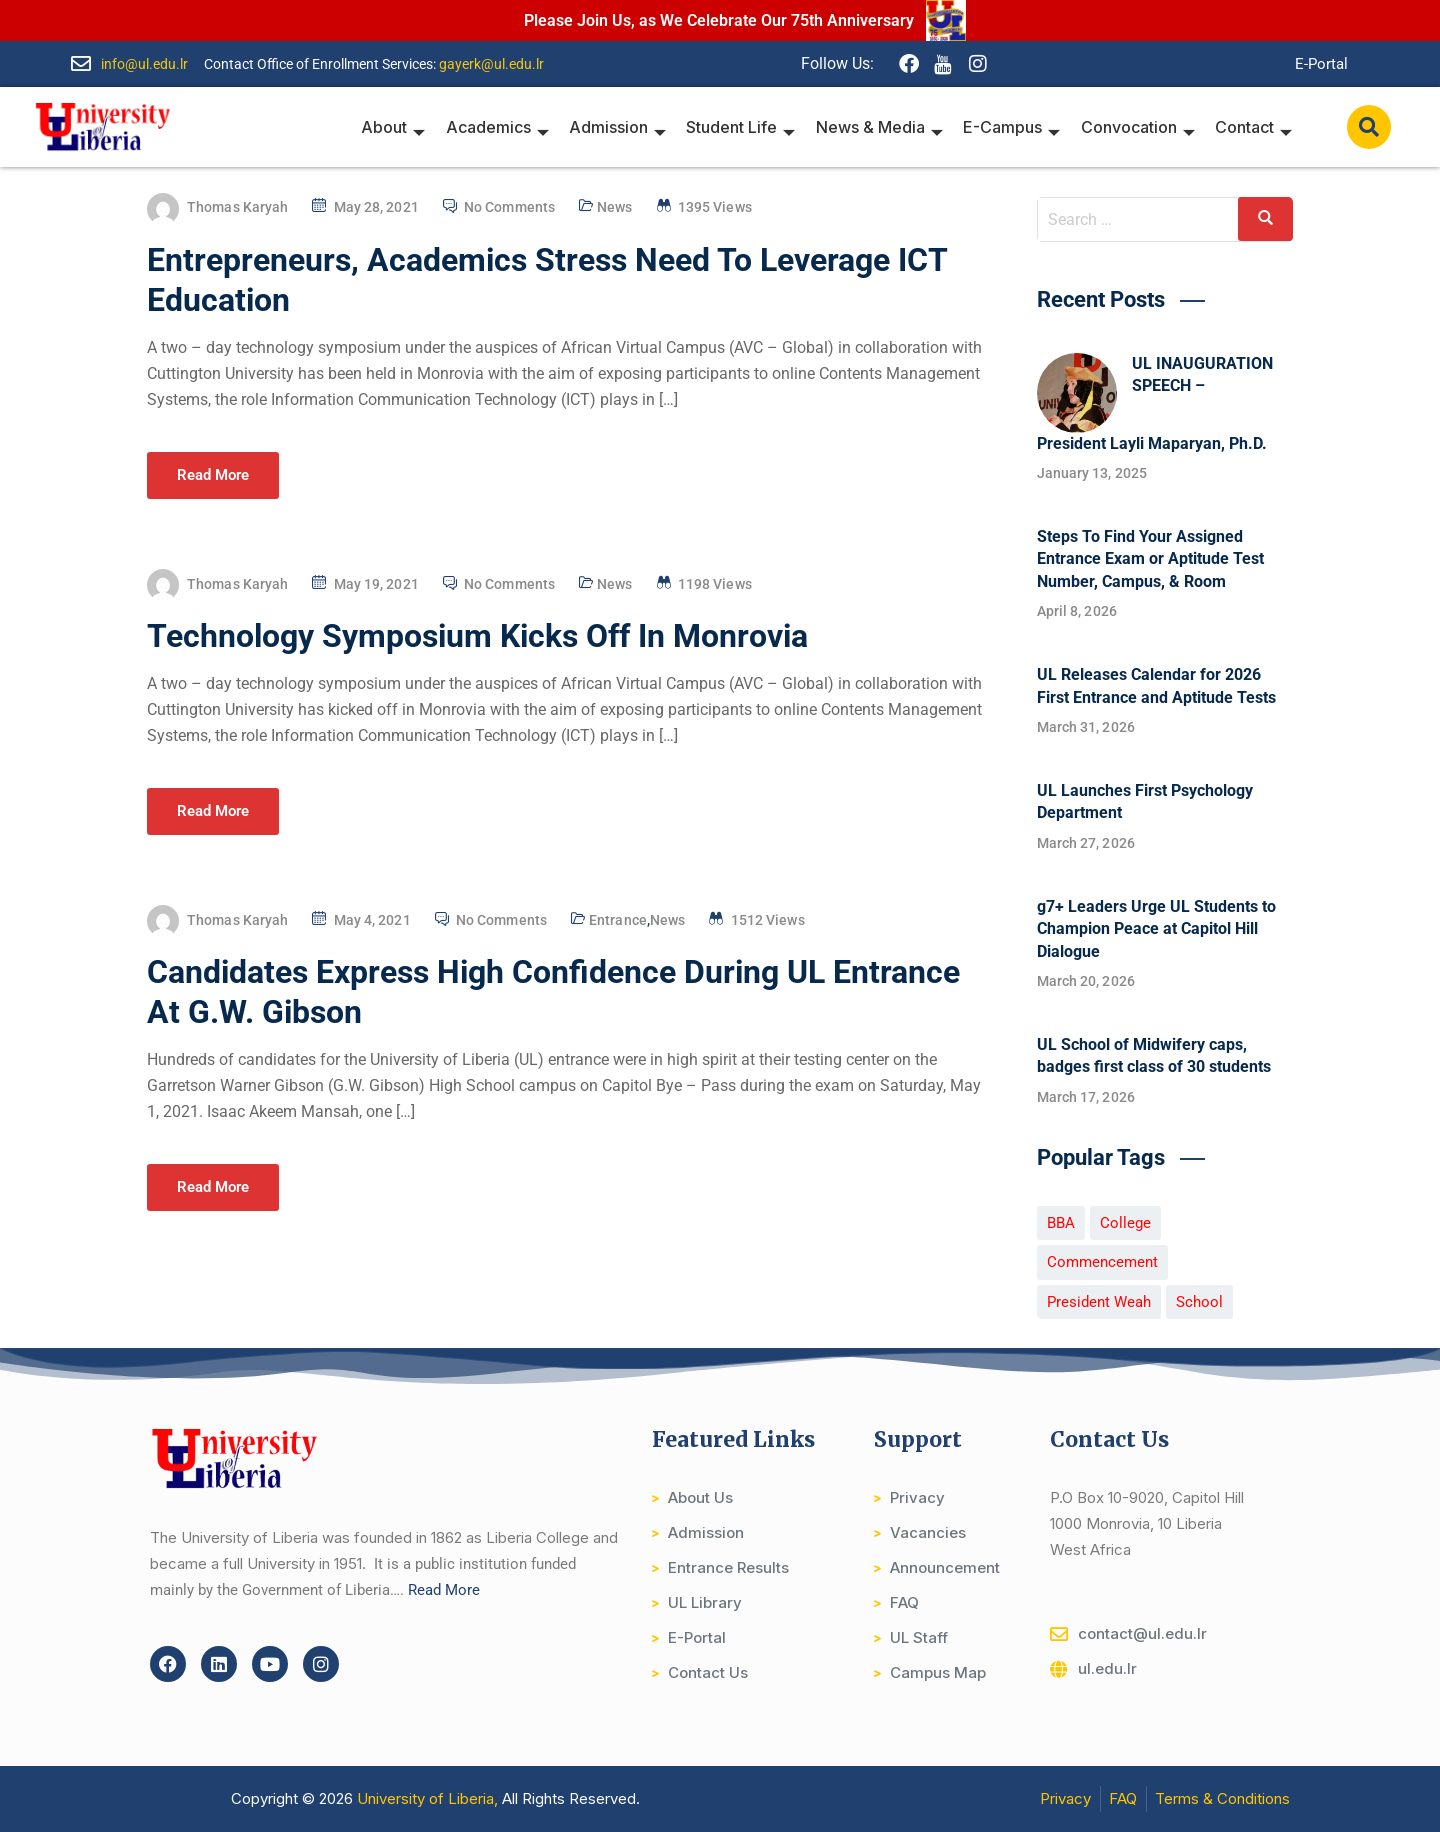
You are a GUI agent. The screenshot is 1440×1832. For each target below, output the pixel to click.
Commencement (1102, 1262)
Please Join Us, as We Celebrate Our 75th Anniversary (719, 20)
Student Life (742, 127)
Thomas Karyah (237, 207)
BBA (1061, 1223)
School (1199, 1302)
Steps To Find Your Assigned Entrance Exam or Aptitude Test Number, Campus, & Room (1150, 559)
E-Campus (1012, 127)
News (614, 207)
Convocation (1138, 127)
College (1125, 1223)
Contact (1253, 127)
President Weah (1099, 1302)
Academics (499, 127)
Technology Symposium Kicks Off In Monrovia (477, 636)
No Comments (509, 207)
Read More (213, 475)
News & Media (880, 127)
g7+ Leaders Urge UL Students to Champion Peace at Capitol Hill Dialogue (1156, 929)
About (396, 127)
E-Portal (1321, 64)
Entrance (618, 920)
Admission (619, 127)
